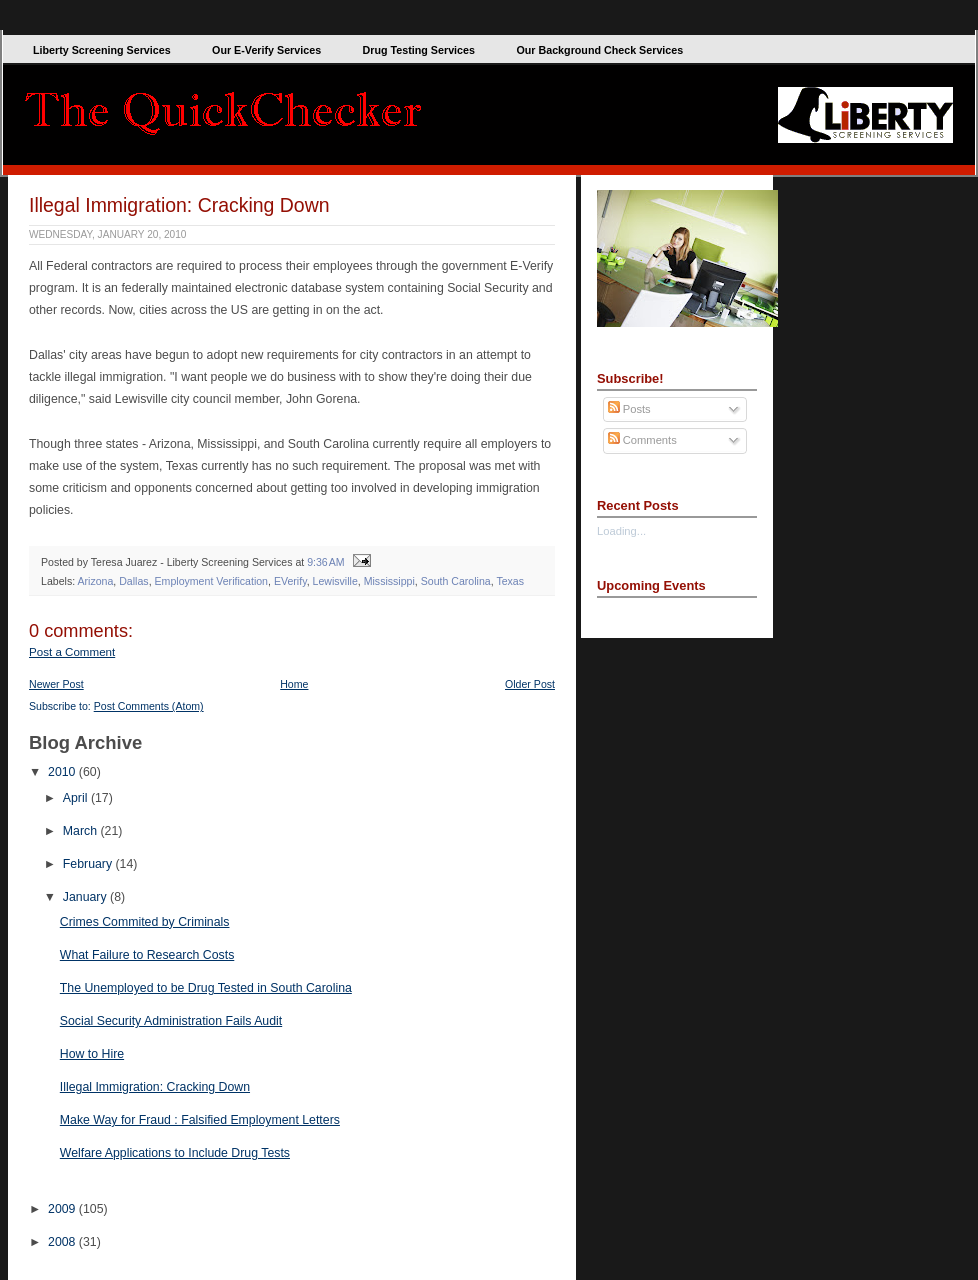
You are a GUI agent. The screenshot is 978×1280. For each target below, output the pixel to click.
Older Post (530, 684)
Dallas (133, 581)
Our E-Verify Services (266, 50)
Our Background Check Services (599, 50)
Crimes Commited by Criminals (145, 922)
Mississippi (389, 581)
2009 (63, 1209)
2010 (63, 772)
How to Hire (92, 1054)
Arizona (95, 581)
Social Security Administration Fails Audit (171, 1021)
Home (294, 684)
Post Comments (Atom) (149, 706)
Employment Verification (211, 581)
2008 (63, 1242)
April (77, 798)
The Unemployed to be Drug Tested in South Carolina (206, 988)
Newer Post (56, 684)
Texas (510, 581)
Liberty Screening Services (102, 50)
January (86, 897)
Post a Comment (72, 652)
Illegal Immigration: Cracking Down (179, 205)
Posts (629, 409)
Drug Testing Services (419, 50)
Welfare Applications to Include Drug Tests (175, 1153)
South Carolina (456, 581)
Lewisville (335, 581)
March (82, 831)
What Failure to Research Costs (147, 955)
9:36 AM (325, 562)
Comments (642, 440)
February (89, 864)
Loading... (621, 531)
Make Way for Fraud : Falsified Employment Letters (200, 1120)
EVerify (290, 581)
